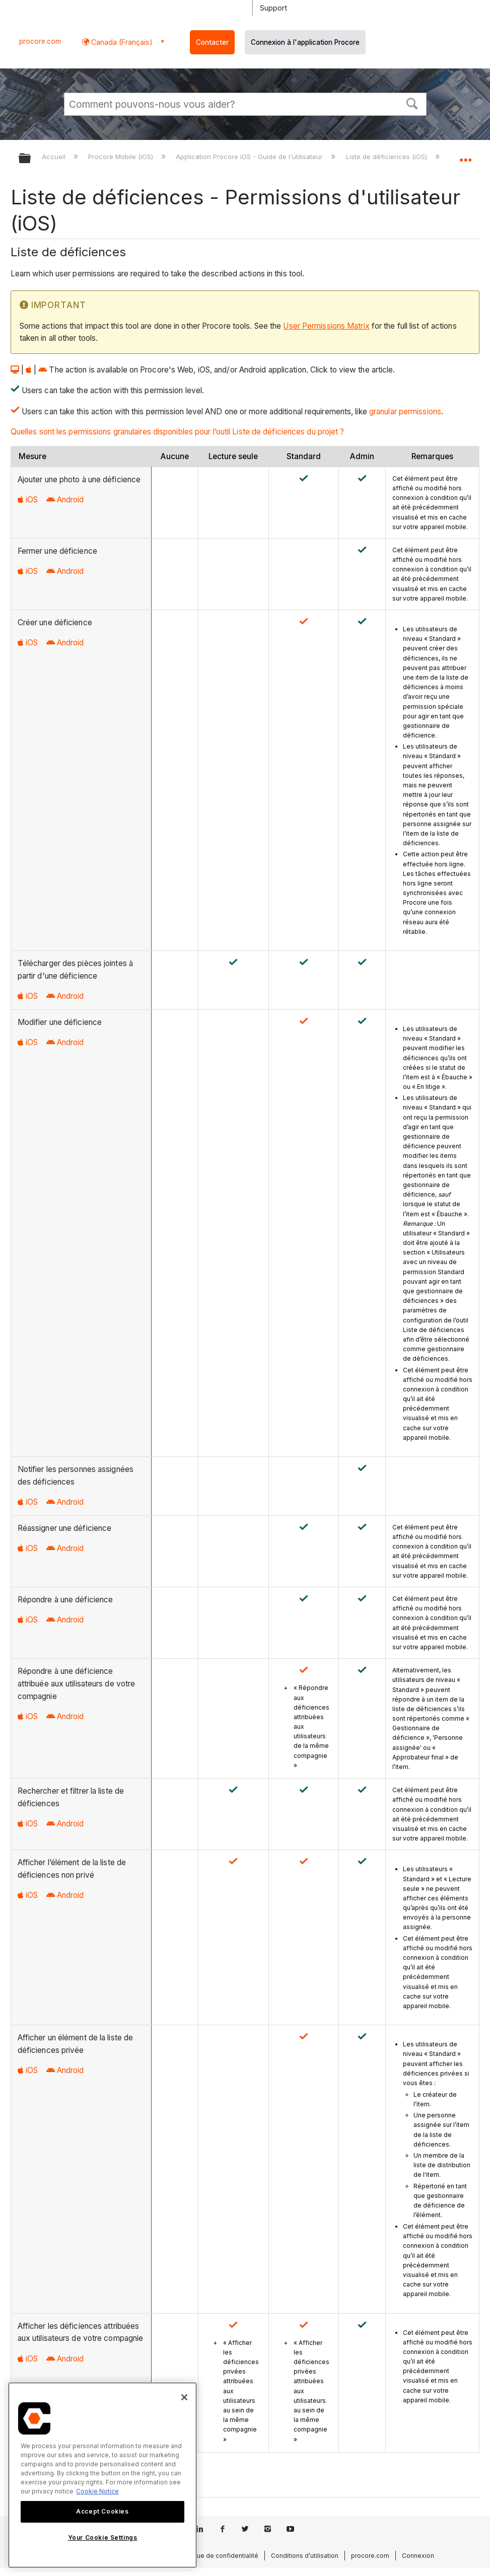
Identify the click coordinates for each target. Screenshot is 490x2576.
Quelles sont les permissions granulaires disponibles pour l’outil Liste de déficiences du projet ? (177, 431)
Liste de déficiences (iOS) (387, 157)
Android (65, 499)
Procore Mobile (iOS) (121, 157)
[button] (412, 103)
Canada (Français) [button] (121, 42)
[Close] (184, 2397)
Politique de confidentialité (218, 2555)
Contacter (212, 42)
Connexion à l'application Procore (305, 42)
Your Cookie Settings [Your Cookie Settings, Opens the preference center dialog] (102, 2537)
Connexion (418, 2555)
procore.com (40, 41)
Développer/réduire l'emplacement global (465, 155)
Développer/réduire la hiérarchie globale (31, 159)
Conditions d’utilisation (304, 2555)
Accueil (54, 157)
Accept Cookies (102, 2511)
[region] (102, 2475)
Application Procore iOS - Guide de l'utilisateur (250, 157)
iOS (28, 499)
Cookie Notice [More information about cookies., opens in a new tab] (97, 2491)
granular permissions (405, 411)
